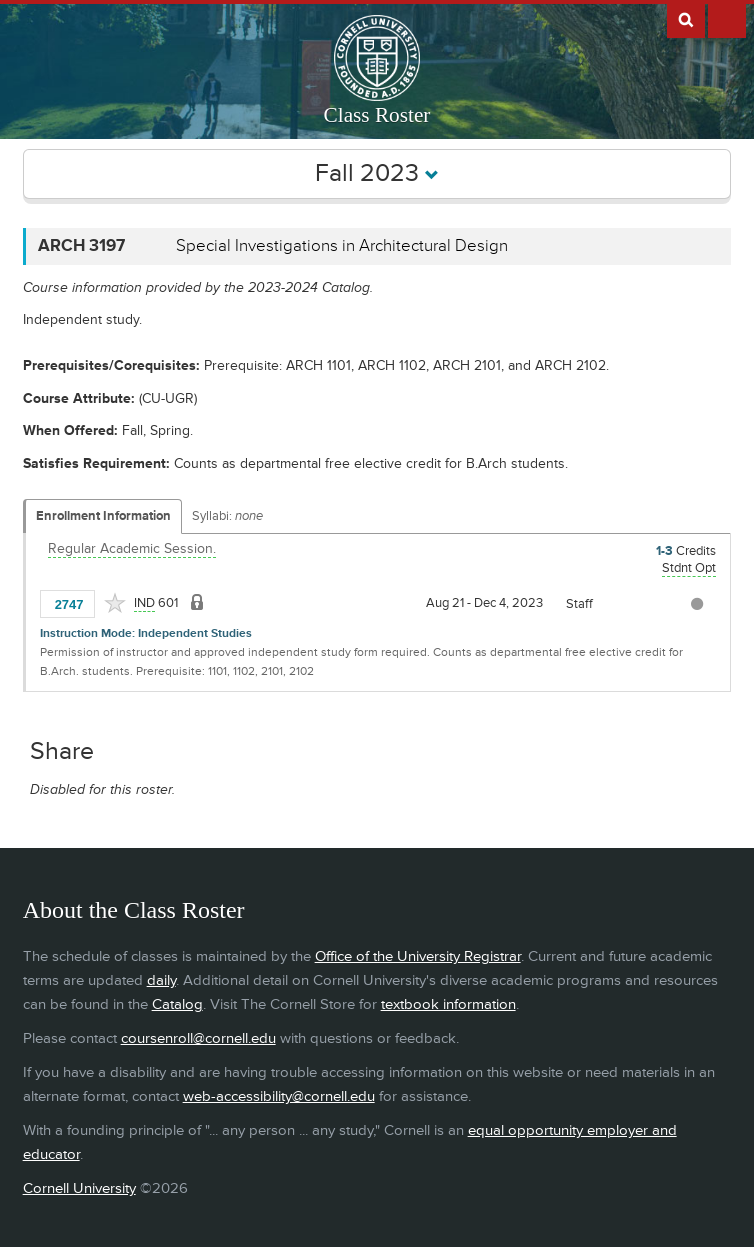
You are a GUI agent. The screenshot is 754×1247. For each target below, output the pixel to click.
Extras (727, 19)
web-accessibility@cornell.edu (279, 1096)
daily (161, 980)
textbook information (448, 1004)
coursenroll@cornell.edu (198, 1038)
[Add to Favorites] (115, 603)
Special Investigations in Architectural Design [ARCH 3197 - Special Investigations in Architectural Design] (342, 246)
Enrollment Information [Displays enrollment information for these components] (103, 516)
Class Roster (377, 115)
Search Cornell (686, 19)
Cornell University (79, 1188)
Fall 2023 (377, 173)
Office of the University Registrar (418, 956)
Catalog (177, 1004)
